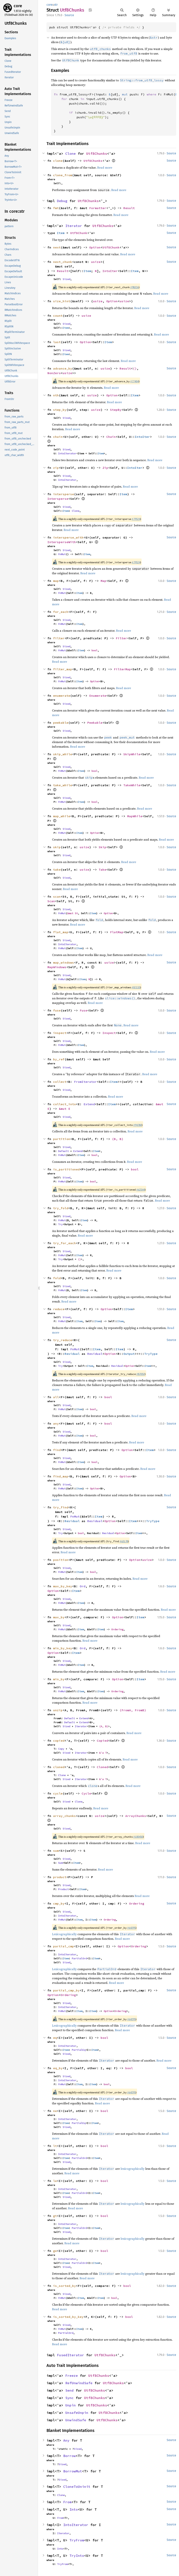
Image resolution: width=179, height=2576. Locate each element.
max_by (59, 1617)
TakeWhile (131, 785)
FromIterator (85, 1082)
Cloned (102, 1767)
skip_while (62, 754)
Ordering (117, 1629)
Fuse (83, 1010)
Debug (62, 201)
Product (63, 1889)
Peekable (95, 722)
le (55, 2181)
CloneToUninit (76, 2486)
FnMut (62, 554)
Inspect (109, 1033)
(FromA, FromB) (133, 1710)
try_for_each (64, 1243)
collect (59, 1082)
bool (94, 650)
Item (61, 233)
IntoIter (110, 271)
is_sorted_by (64, 2286)
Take (102, 869)
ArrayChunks (135, 1816)
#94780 (137, 1125)
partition (61, 1139)
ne (55, 2111)
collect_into (64, 1104)
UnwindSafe (75, 2420)
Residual (72, 1354)
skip (57, 847)
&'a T (103, 1752)
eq (55, 2038)
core (18, 5)
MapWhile (134, 816)
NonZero (54, 373)
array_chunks (64, 1816)
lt (55, 2146)
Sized (66, 279)
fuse (57, 1010)
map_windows (63, 962)
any (56, 1423)
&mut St (72, 913)
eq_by (58, 2068)
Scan (51, 901)
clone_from (62, 175)
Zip (105, 468)
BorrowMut (72, 2471)
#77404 (134, 381)
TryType (151, 1354)
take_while (62, 785)
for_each (60, 612)
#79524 (136, 519)
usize (96, 262)
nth (56, 395)
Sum (60, 1862)
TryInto (76, 2555)
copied (59, 1740)
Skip (102, 847)
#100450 (138, 1837)
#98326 (134, 287)
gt (55, 2216)
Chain (111, 437)
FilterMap (122, 669)
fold (57, 1278)
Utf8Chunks (96, 153)
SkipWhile (131, 754)
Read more (104, 167)
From (67, 2502)
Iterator (73, 226)
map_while (61, 816)
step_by (59, 410)
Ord (82, 1586)
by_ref (59, 1059)
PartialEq (78, 2050)
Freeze (71, 2375)
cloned (59, 1767)
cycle (58, 1793)
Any (66, 2440)
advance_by (62, 368)
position (60, 1560)
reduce (59, 1309)
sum (56, 1850)
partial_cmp (63, 1946)
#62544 (140, 1190)
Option (95, 247)
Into (73, 2509)
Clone (70, 153)
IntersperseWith (61, 542)
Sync (69, 2398)
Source (69, 15)
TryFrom (76, 2540)
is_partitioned (66, 1169)
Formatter (97, 208)
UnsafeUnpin (76, 2412)
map (56, 581)
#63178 (124, 1541)
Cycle (86, 1793)
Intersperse (57, 499)
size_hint (61, 301)
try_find (60, 1507)
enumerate (61, 695)
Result (129, 208)
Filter (121, 638)
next (57, 247)
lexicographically (132, 2169)
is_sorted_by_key (68, 2317)
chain (58, 437)
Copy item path (90, 10)
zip (56, 468)
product (59, 1877)
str (56, 4)
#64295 (131, 1928)
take (57, 869)
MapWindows (56, 967)
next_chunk (62, 262)
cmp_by (59, 1903)
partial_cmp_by (66, 1990)
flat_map (60, 932)
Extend (89, 1104)
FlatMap (116, 932)
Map (103, 581)
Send (69, 2390)
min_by (59, 1679)
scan (57, 896)
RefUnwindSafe (78, 2383)
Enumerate (97, 695)
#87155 (136, 987)
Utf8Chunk (78, 233)
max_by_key (62, 1586)
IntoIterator (67, 453)
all (56, 1397)
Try (60, 1224)
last (57, 342)
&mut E (64, 1109)
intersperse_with (68, 537)
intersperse (63, 494)
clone (58, 161)
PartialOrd (79, 1958)
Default (63, 1151)
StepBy (115, 410)
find (57, 1450)
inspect (59, 1033)
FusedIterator (70, 2355)
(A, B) (103, 1726)
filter (59, 638)
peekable (60, 722)
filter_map (62, 669)
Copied (102, 1740)
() (135, 368)
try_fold (60, 1208)
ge (55, 2251)
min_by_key (62, 1648)
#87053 (140, 1374)
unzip (58, 1710)
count (58, 315)
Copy (61, 1748)
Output (129, 1354)
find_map (60, 1476)
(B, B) (117, 1139)
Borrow (69, 2456)
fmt (56, 208)
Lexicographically (64, 1934)
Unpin (70, 2405)
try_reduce (62, 1340)
